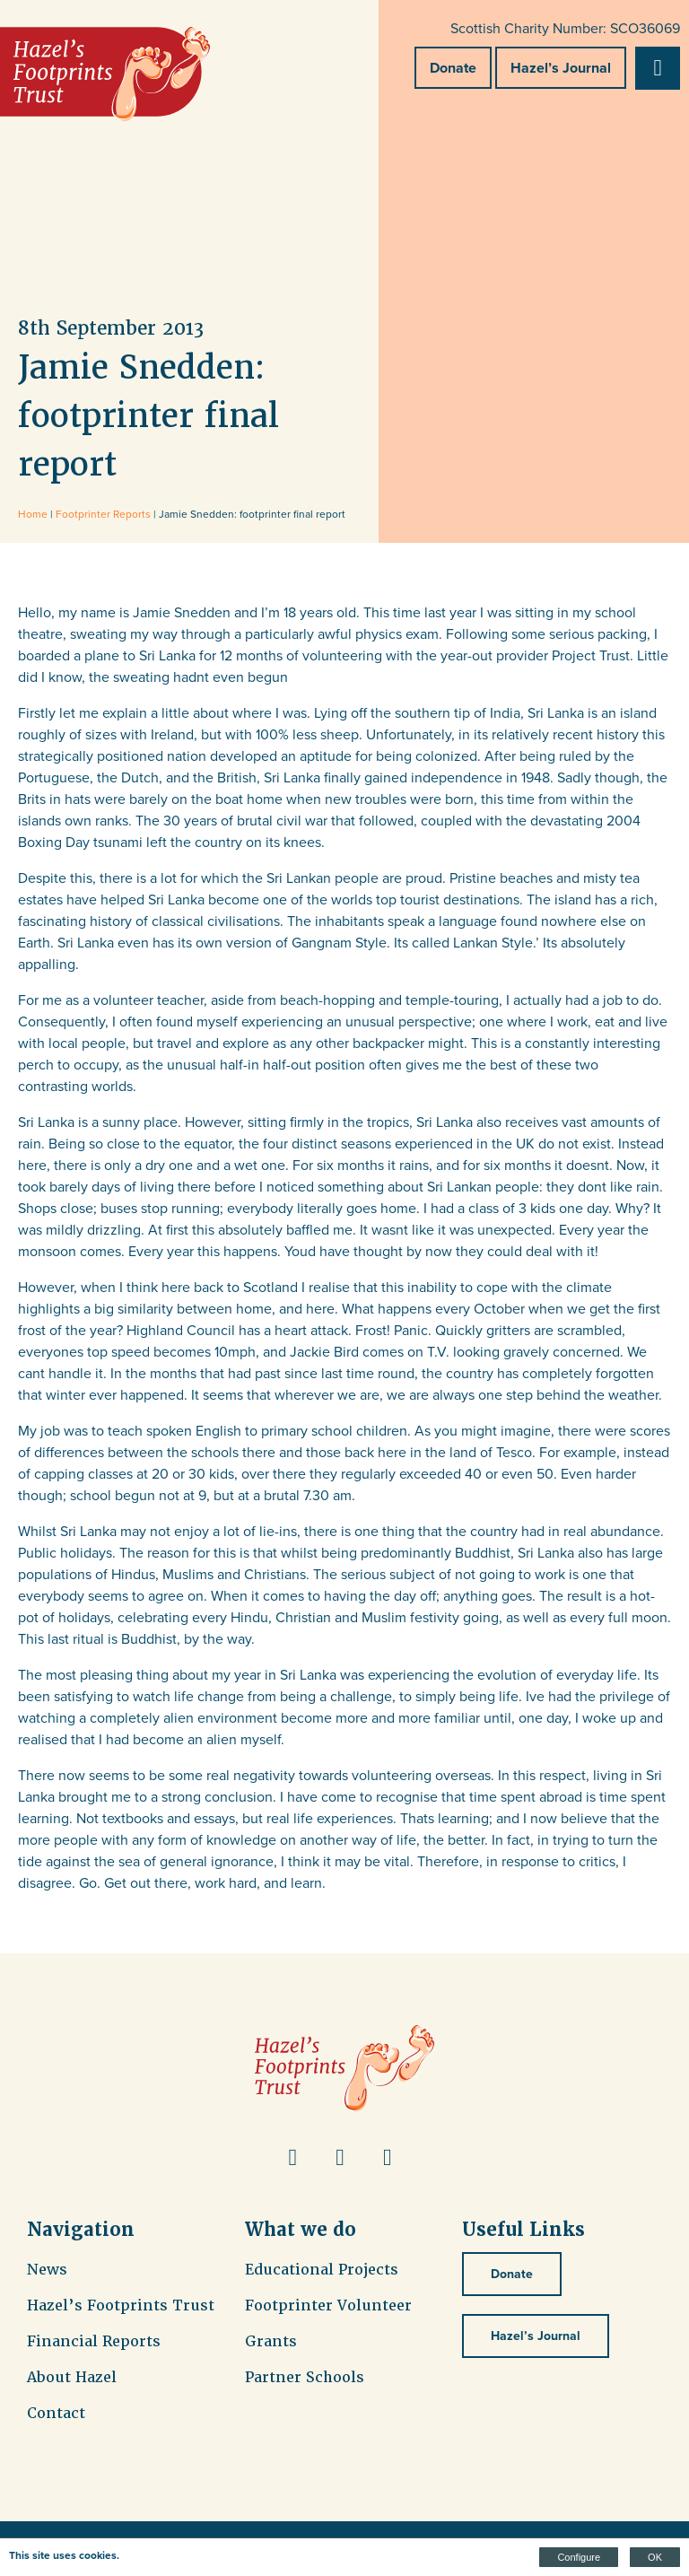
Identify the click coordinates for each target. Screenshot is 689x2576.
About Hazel (72, 2377)
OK (655, 2557)
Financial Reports (94, 2341)
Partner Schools (304, 2377)
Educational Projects (321, 2269)
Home (33, 514)
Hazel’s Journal (560, 67)
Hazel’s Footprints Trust (120, 2305)
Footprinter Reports (103, 514)
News (47, 2269)
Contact (56, 2413)
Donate (453, 67)
